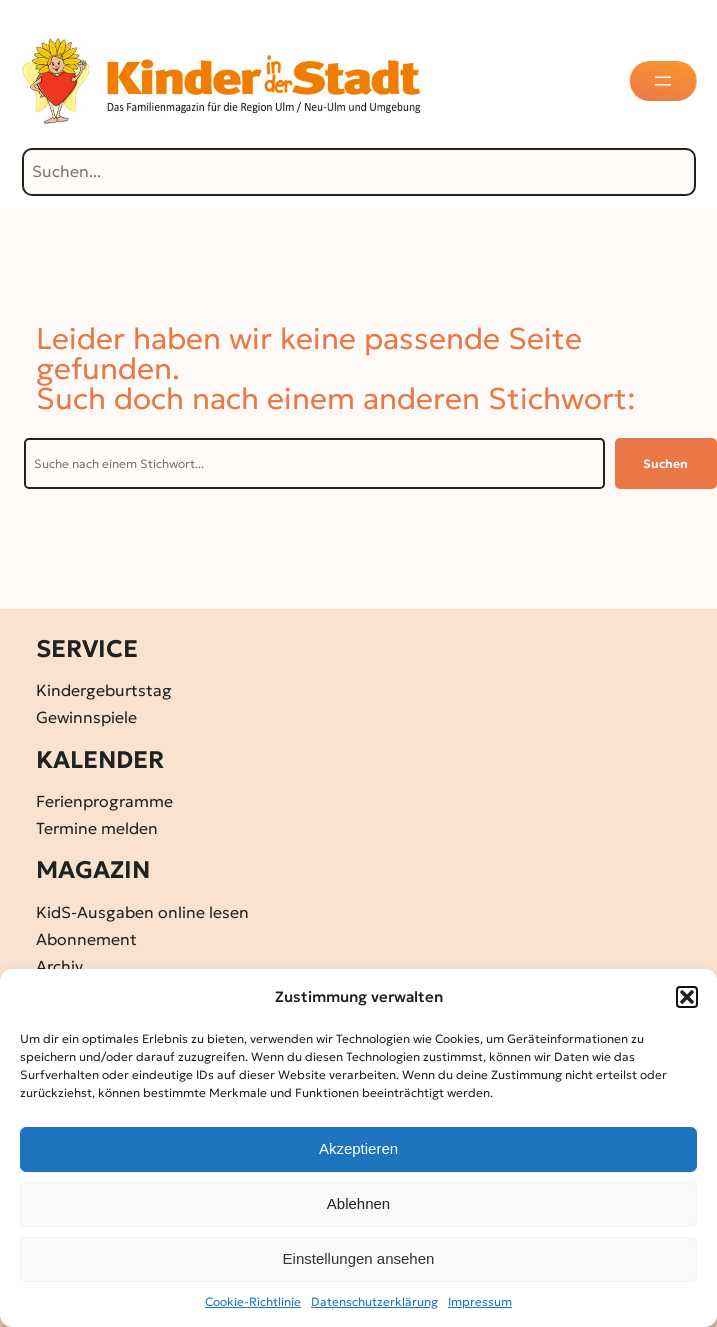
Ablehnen (358, 1203)
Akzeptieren (358, 1148)
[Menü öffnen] (664, 81)
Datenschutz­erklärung (374, 1301)
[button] (687, 997)
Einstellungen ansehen (359, 1258)
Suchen (665, 463)
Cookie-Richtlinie (253, 1301)
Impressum (480, 1301)
